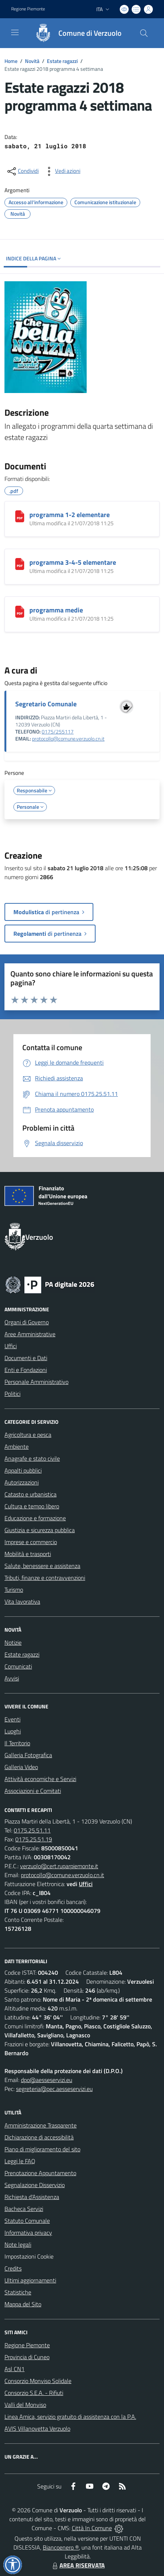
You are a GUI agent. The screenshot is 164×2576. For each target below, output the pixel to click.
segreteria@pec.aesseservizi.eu (54, 2088)
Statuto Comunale (27, 2220)
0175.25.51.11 (32, 1830)
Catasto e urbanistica (30, 1494)
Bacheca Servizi (23, 2208)
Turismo (13, 1589)
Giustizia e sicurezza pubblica (39, 1529)
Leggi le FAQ (19, 2161)
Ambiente (16, 1446)
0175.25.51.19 (33, 1839)
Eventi (12, 1719)
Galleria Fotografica (28, 1754)
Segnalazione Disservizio (34, 2184)
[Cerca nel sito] (144, 33)
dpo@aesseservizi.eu (46, 2079)
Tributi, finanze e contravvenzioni (44, 1577)
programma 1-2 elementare (69, 515)
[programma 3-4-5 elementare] (20, 564)
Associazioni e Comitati (32, 1790)
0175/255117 (58, 732)
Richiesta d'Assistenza (31, 2196)
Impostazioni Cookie (29, 2256)
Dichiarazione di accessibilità (39, 2137)
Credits (13, 2268)
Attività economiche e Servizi (40, 1778)
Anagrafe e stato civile (32, 1458)
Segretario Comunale (46, 704)
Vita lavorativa (22, 1601)
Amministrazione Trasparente (40, 2125)
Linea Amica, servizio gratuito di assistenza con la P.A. (70, 2416)
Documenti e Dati (25, 1357)
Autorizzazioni (21, 1482)
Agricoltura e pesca (27, 1434)
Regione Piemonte (27, 2345)
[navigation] (14, 32)
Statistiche (17, 2292)
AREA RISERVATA (78, 2565)
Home (10, 61)
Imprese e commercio (30, 1541)
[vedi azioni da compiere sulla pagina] (62, 171)
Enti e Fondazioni (25, 1369)
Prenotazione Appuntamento (40, 2172)
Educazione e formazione (35, 1518)
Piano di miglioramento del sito (42, 2149)
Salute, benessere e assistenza (42, 1565)
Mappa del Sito (22, 2304)
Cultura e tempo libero (31, 1506)
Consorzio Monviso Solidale (37, 2380)
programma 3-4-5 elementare (72, 562)
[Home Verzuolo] (75, 33)
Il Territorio (17, 1743)
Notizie (13, 1642)
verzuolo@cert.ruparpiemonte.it (59, 1865)
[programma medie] (20, 612)
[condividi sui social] (22, 171)
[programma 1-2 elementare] (20, 516)
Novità (32, 61)
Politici (12, 1393)
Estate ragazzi (62, 61)
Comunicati (18, 1666)
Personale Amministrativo (36, 1381)
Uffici (10, 1345)
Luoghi (12, 1731)
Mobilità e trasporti (27, 1553)
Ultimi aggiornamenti (30, 2280)
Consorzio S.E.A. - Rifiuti (33, 2392)
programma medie (56, 610)
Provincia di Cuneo (26, 2356)
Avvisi (11, 1678)
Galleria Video (21, 1766)
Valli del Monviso (25, 2404)
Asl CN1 (14, 2368)
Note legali (17, 2244)
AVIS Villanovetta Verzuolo (37, 2428)
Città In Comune (92, 2527)
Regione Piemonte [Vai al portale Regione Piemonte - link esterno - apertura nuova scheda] (28, 9)
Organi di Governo (26, 1322)
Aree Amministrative (29, 1334)
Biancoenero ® (61, 2547)
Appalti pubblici (23, 1470)
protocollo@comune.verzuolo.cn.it (68, 739)
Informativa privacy (28, 2232)
